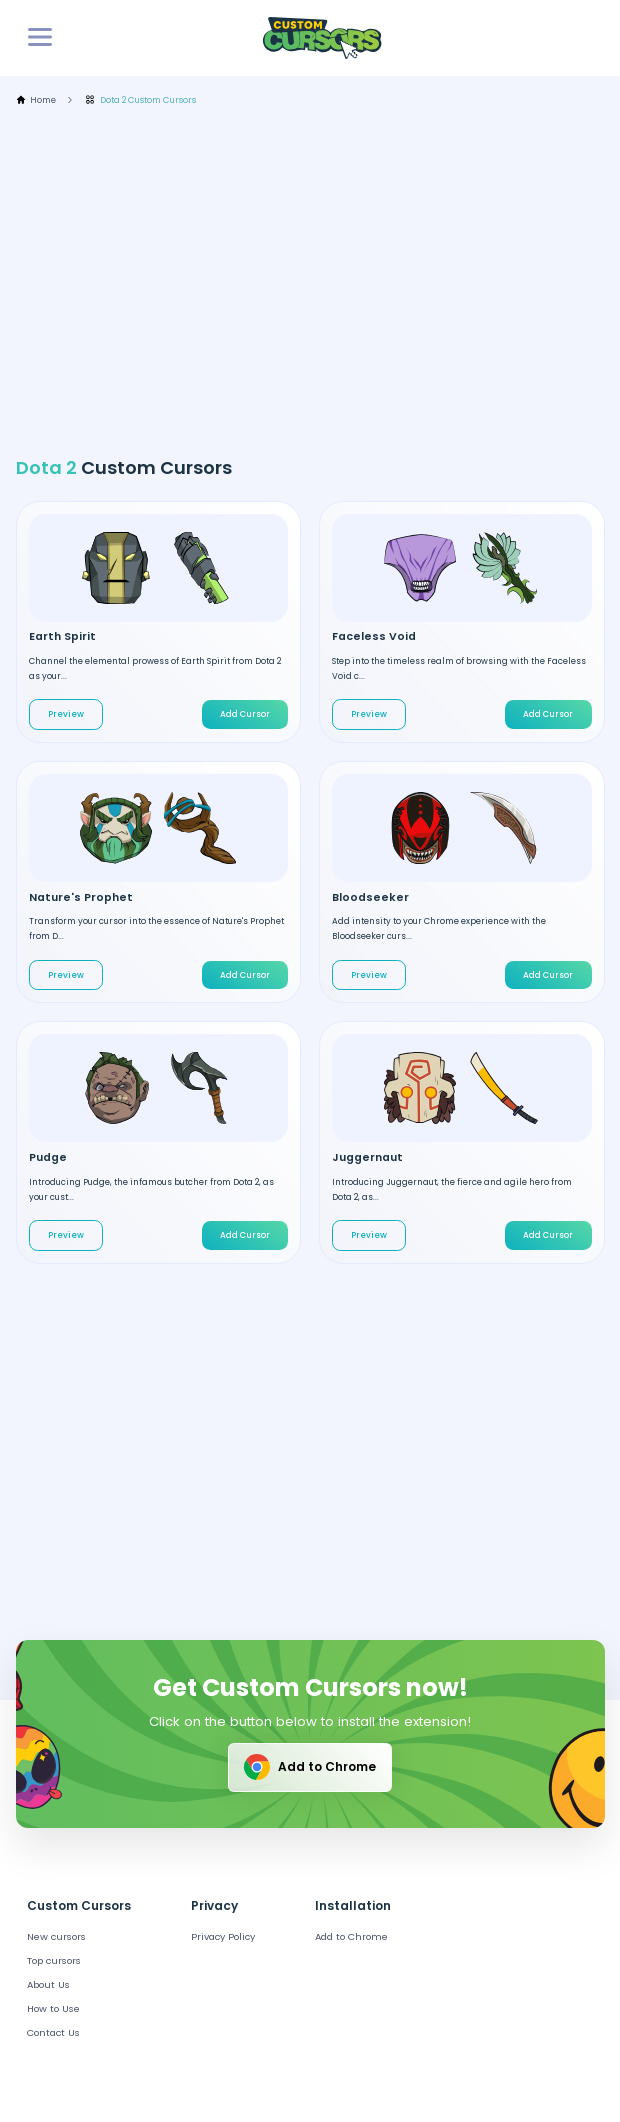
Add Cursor (245, 714)
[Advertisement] (318, 281)
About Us (48, 1984)
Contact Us (53, 2032)
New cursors (56, 1936)
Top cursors (54, 1960)
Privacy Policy (223, 1936)
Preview (66, 714)
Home (36, 100)
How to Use (53, 2008)
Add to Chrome (308, 1767)
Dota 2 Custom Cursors (140, 100)
